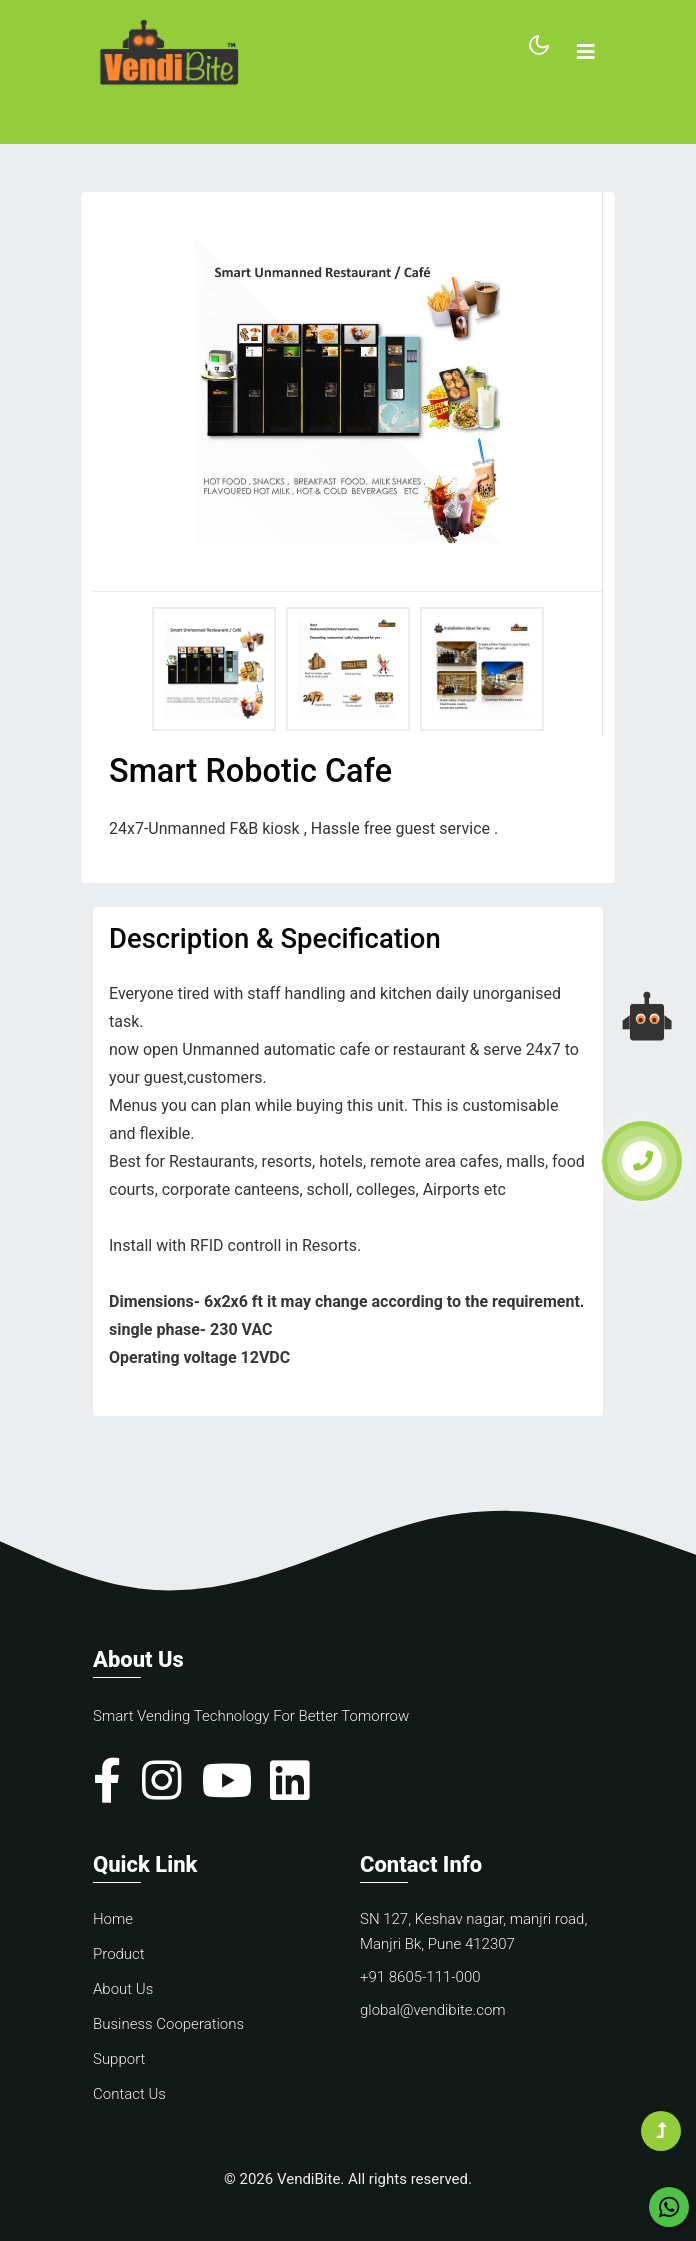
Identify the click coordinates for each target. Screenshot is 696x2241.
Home (113, 1919)
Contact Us (129, 2094)
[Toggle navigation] (586, 52)
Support (119, 2059)
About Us (123, 1989)
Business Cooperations (168, 2024)
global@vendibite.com (433, 2010)
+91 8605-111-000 (420, 1977)
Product (119, 1954)
